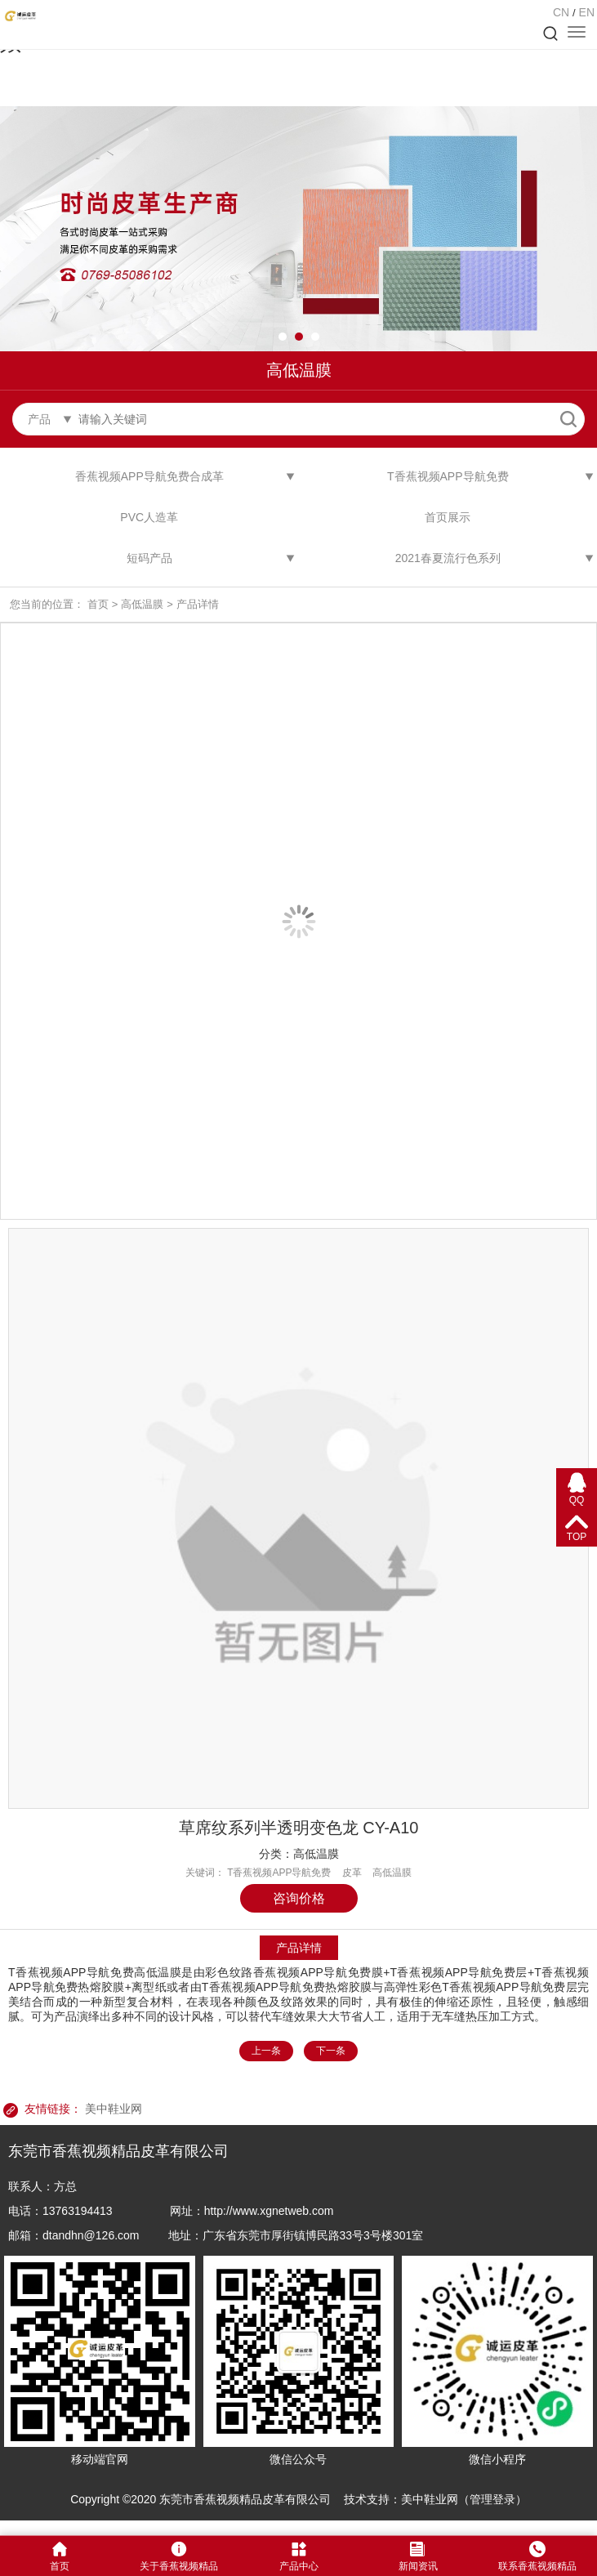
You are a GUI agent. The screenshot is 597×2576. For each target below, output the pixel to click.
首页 (98, 604)
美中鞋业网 (113, 2108)
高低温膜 (142, 604)
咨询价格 (299, 1898)
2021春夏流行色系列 (448, 558)
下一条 (330, 2050)
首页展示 (447, 517)
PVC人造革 (149, 517)
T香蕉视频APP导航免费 (448, 476)
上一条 (266, 2050)
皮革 (352, 1872)
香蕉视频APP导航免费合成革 (149, 476)
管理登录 (492, 2499)
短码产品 (149, 558)
